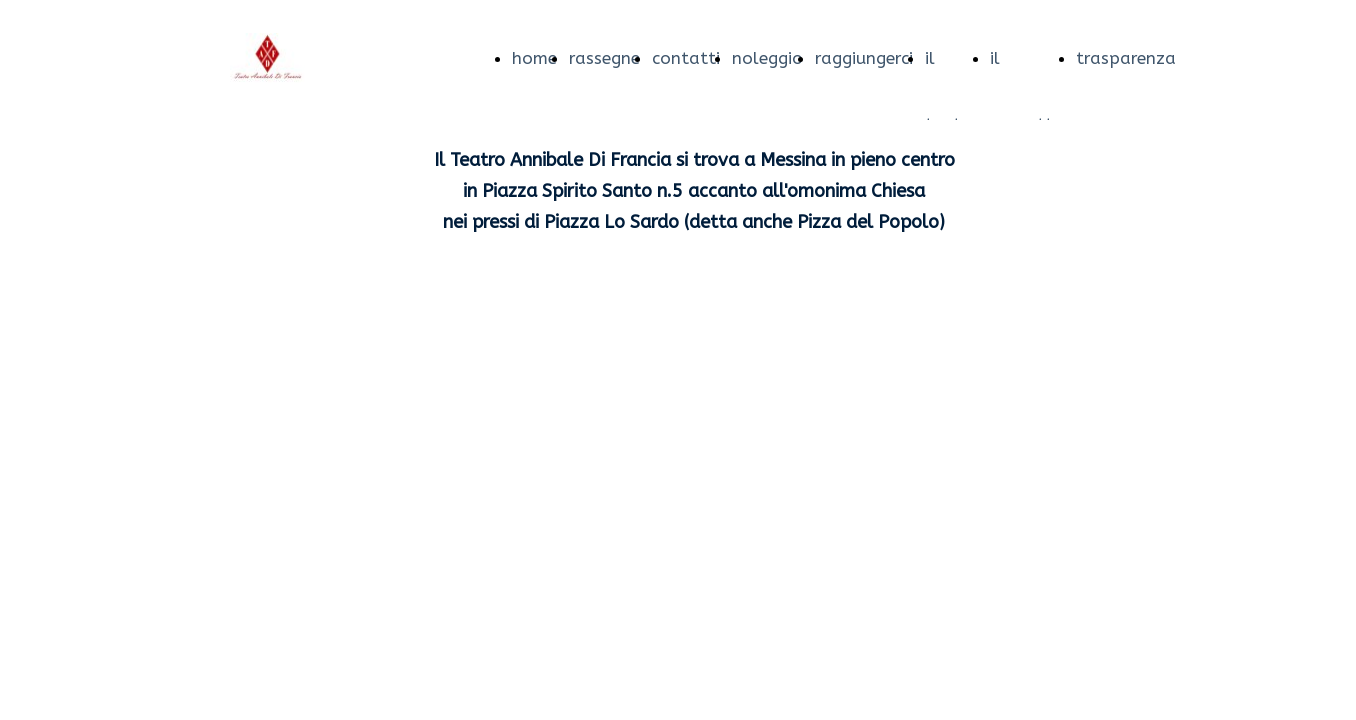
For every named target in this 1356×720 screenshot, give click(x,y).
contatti (686, 58)
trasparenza (1126, 58)
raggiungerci (864, 58)
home (534, 58)
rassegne (604, 58)
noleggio (767, 58)
